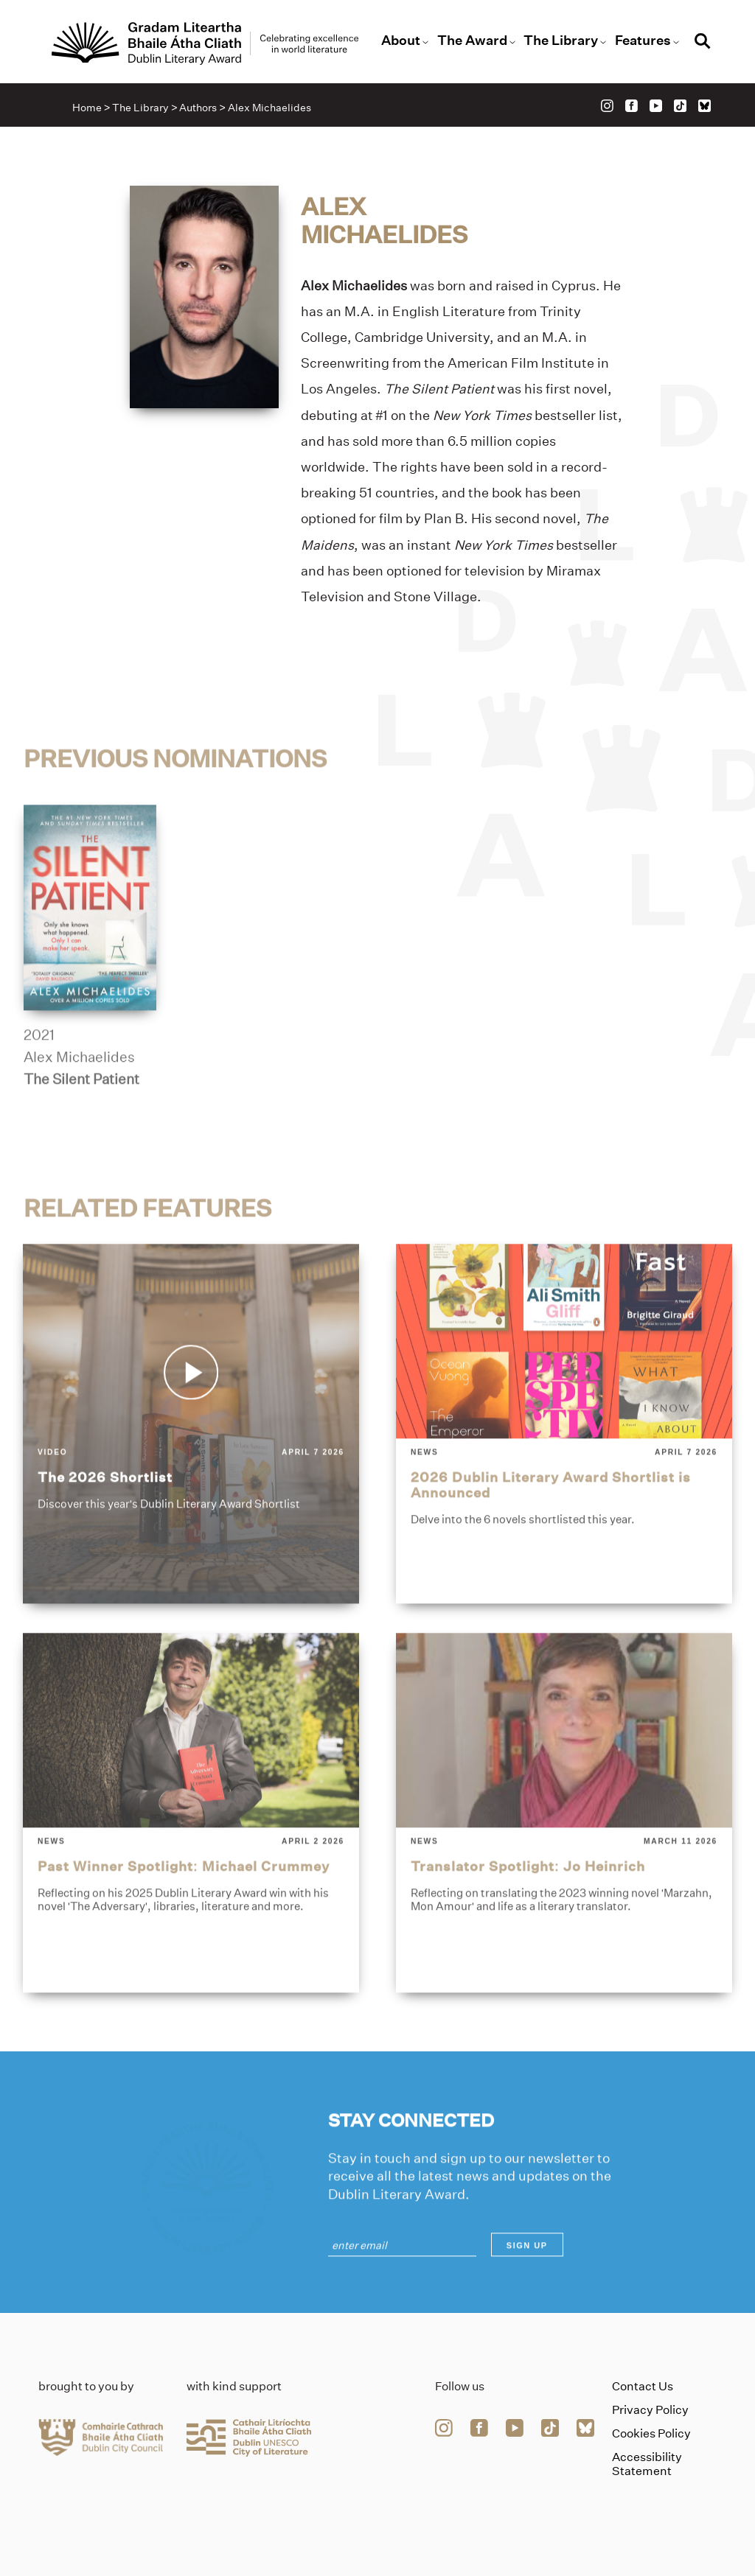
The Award (472, 40)
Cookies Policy (651, 2433)
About (400, 40)
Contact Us (642, 2386)
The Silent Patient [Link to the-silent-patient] (81, 1133)
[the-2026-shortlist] (191, 1477)
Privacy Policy (650, 2410)
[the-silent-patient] (90, 961)
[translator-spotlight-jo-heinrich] (564, 1866)
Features (643, 40)
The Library (560, 40)
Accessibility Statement (647, 2464)
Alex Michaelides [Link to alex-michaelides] (79, 1111)
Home (87, 107)
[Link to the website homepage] (205, 43)
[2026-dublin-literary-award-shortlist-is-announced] (564, 1477)
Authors (198, 107)
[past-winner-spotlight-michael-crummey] (191, 1866)
